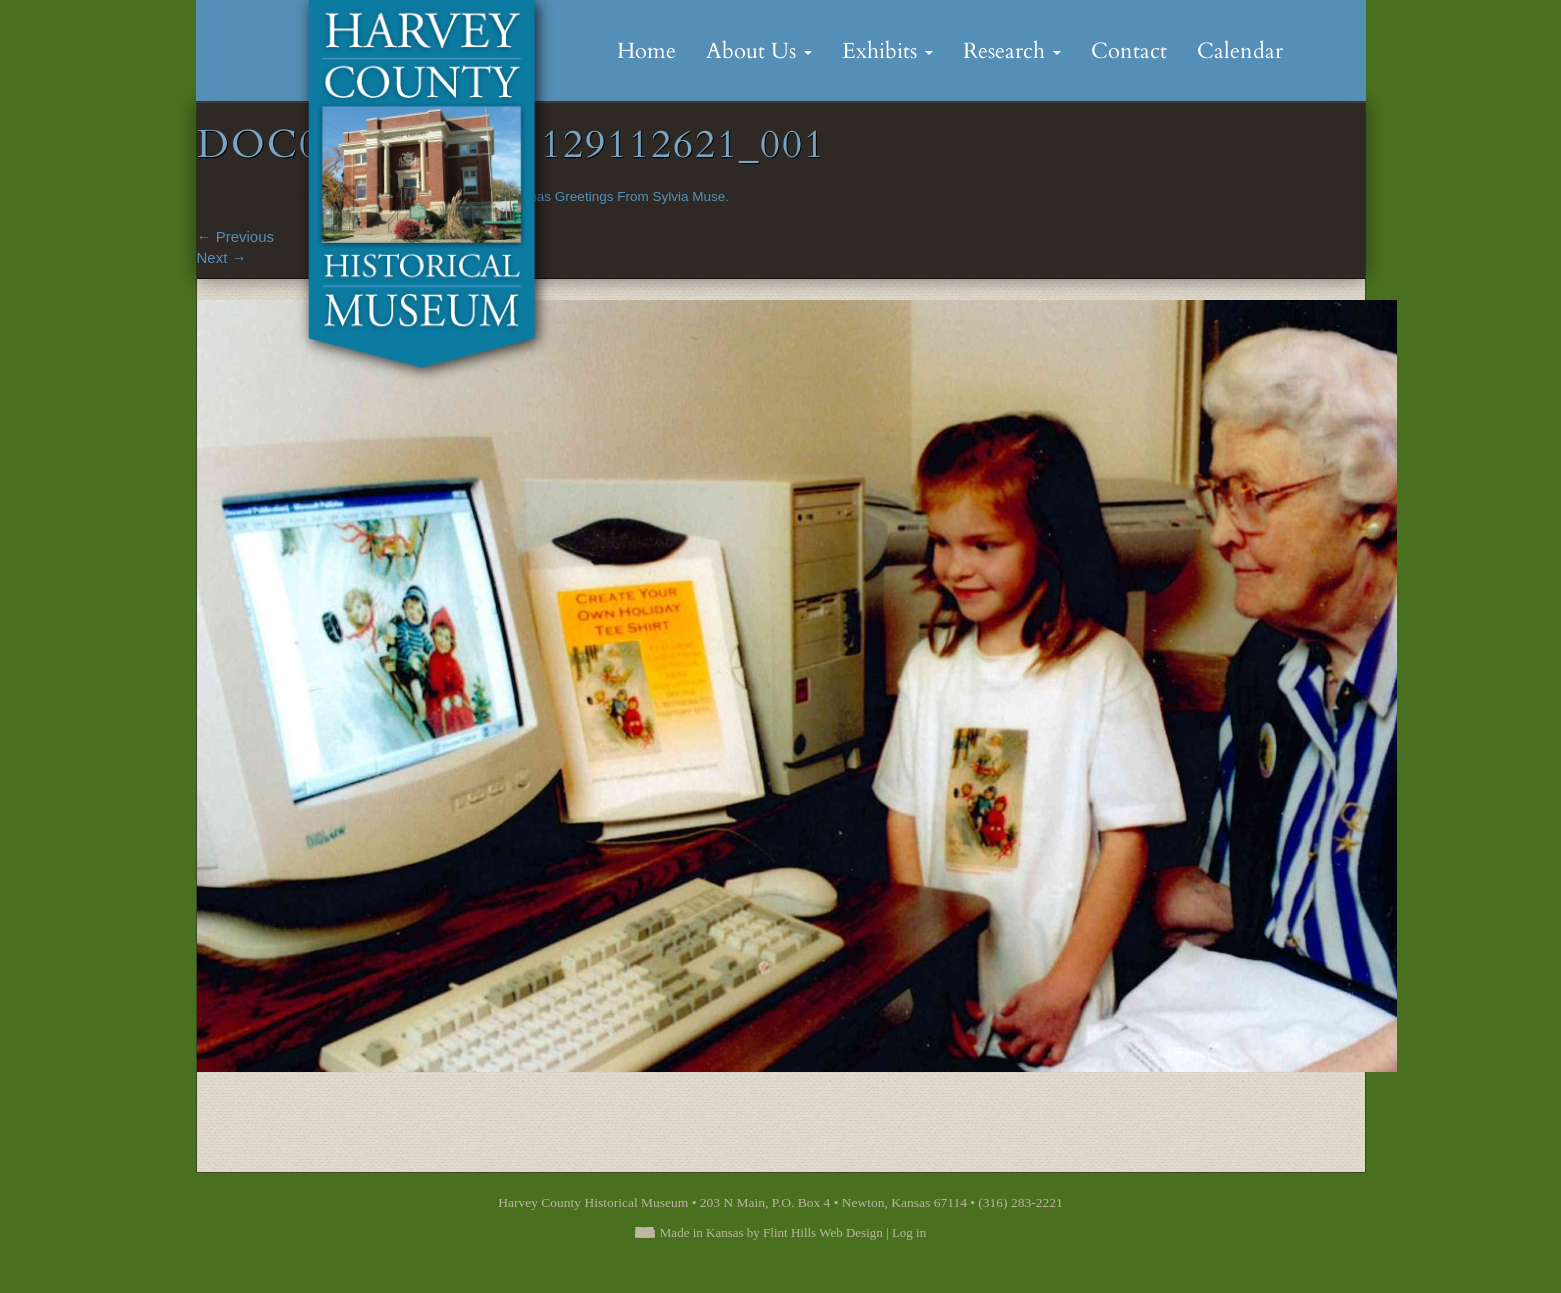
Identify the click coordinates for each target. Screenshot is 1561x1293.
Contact (1129, 51)
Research (1012, 51)
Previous (236, 236)
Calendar (1240, 51)
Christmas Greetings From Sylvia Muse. (609, 196)
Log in (909, 1232)
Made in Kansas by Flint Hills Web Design (771, 1232)
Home (646, 51)
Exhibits (887, 51)
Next (222, 257)
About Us (759, 51)
